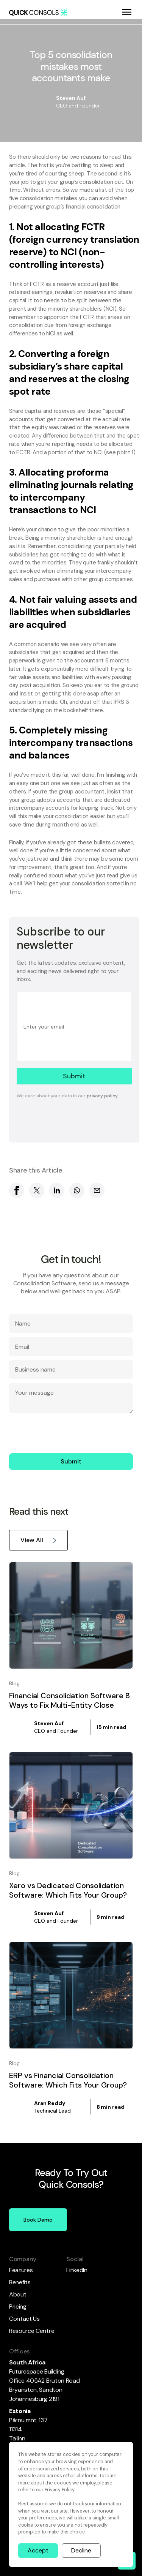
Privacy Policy (59, 2489)
